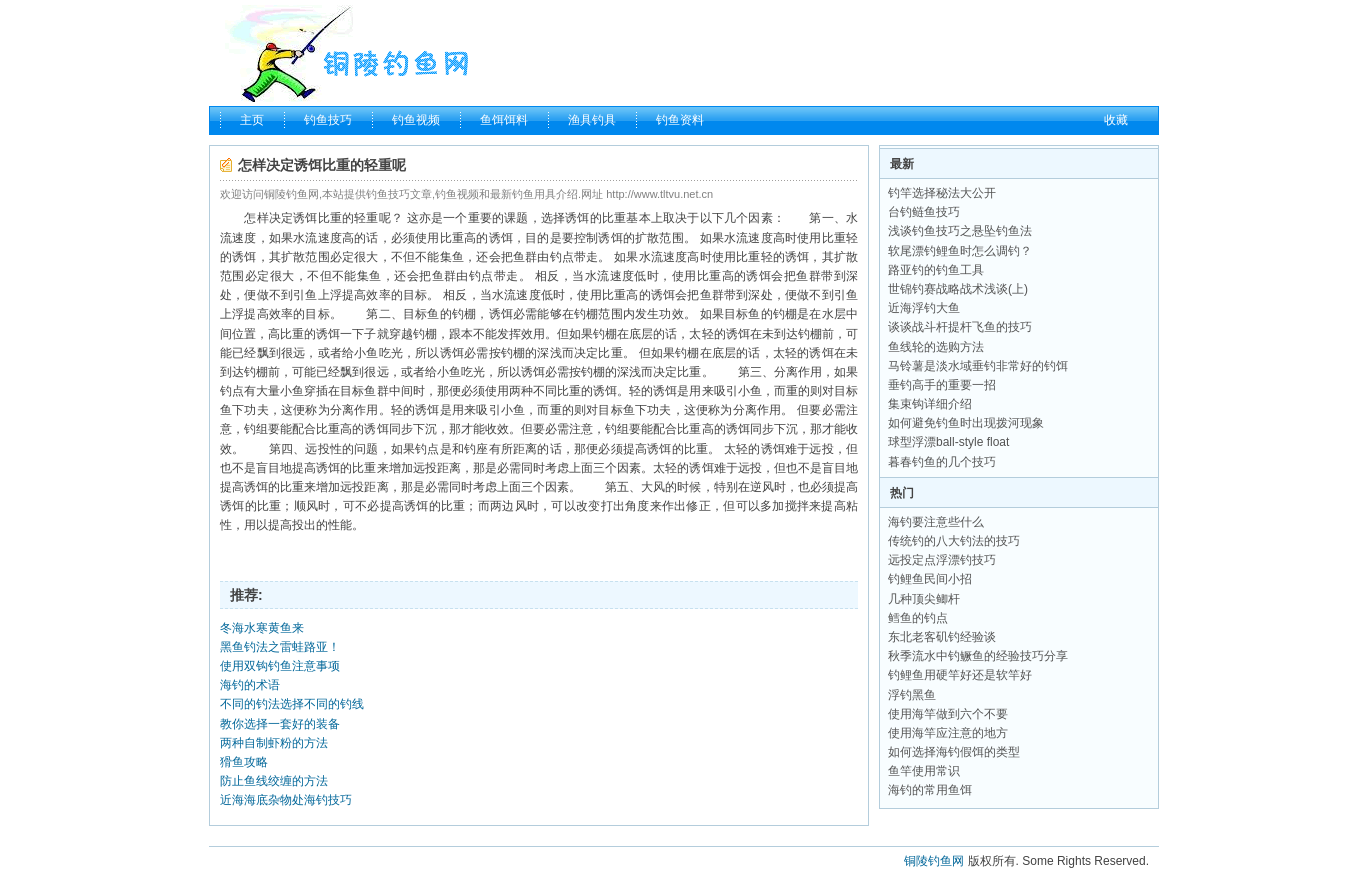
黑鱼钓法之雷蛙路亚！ (280, 647)
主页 (252, 120)
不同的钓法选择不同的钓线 (292, 704)
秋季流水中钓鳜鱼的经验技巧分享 (978, 656)
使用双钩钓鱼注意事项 (280, 666)
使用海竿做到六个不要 (948, 714)
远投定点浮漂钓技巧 (942, 560)
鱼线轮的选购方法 (936, 347)
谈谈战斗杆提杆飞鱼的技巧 (960, 327)
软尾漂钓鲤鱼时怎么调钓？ (960, 251)
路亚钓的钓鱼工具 (936, 270)
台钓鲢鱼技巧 (924, 212)
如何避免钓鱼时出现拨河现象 (966, 423)
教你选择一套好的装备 (280, 724)
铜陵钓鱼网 (934, 861)
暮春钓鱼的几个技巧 (942, 462)
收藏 (1116, 120)
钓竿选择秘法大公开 (942, 193)
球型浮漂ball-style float (948, 442)
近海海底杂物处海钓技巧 (286, 800)
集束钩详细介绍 (930, 404)
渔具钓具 (592, 120)
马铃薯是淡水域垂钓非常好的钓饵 (978, 366)
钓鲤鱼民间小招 (930, 579)
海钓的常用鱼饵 (930, 790)
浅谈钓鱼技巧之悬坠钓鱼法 (960, 231)
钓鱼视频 (416, 120)
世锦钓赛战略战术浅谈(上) (958, 289)
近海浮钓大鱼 (924, 308)
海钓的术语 (250, 685)
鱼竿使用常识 (924, 771)
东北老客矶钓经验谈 (942, 637)
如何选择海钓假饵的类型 (954, 752)
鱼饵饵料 (504, 120)
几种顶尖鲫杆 (924, 599)
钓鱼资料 (680, 120)
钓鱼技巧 (328, 120)
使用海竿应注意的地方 (948, 733)
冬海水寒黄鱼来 (262, 628)
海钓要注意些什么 (936, 522)
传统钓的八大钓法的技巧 (954, 541)
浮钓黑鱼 (912, 695)
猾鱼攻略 (244, 762)
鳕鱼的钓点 (918, 618)
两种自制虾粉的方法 (274, 743)
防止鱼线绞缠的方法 (274, 781)
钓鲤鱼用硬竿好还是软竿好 (960, 675)
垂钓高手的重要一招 (942, 385)
